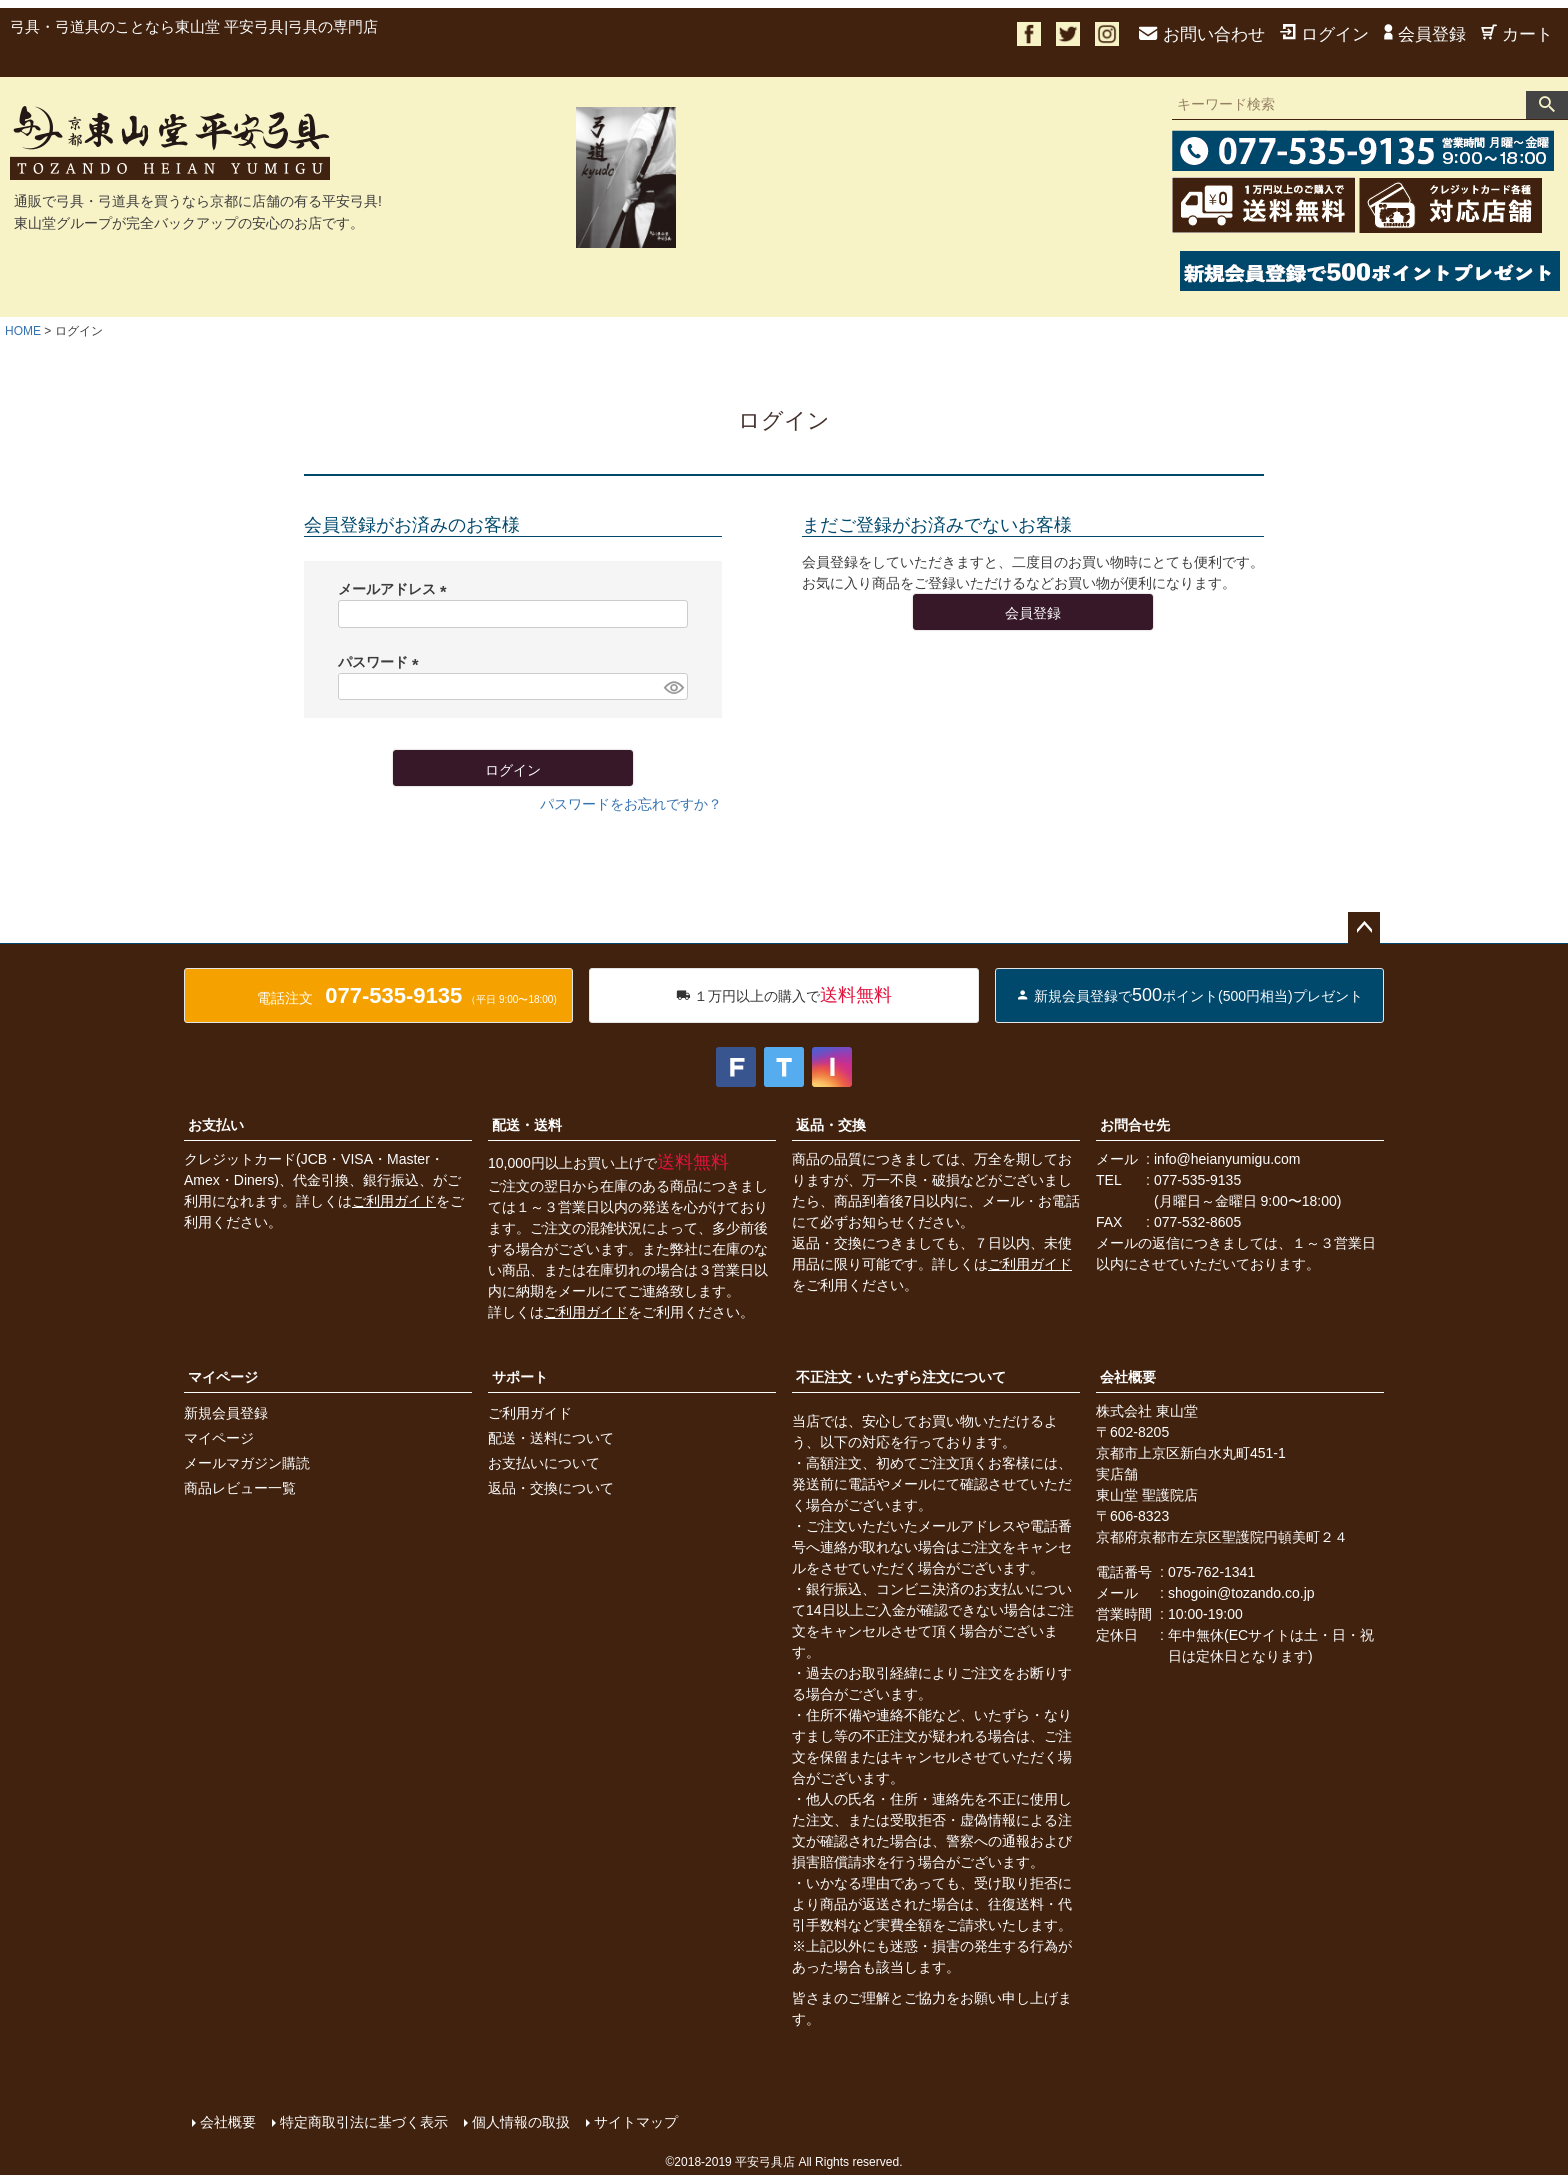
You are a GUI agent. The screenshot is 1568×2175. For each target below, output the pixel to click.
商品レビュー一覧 (240, 1488)
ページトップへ (1364, 928)
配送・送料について (551, 1438)
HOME (23, 331)
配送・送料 (527, 1125)
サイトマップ (636, 2122)
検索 (1547, 105)
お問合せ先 (1135, 1125)
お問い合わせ (1202, 34)
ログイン (1324, 34)
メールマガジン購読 (247, 1463)
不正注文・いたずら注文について (901, 1377)
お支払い (216, 1125)
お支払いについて (544, 1463)
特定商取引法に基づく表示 (364, 2122)
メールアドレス (396, 589)
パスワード (382, 662)
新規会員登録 (226, 1413)
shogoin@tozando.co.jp (1241, 1593)
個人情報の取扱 (521, 2122)
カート (1517, 34)
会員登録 (1425, 34)
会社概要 (1128, 1377)
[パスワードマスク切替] (673, 687)
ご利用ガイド (394, 1201)
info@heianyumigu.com (1227, 1159)
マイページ (223, 1377)
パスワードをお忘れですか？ (631, 804)
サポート (520, 1377)
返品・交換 (831, 1125)
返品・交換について (551, 1488)
